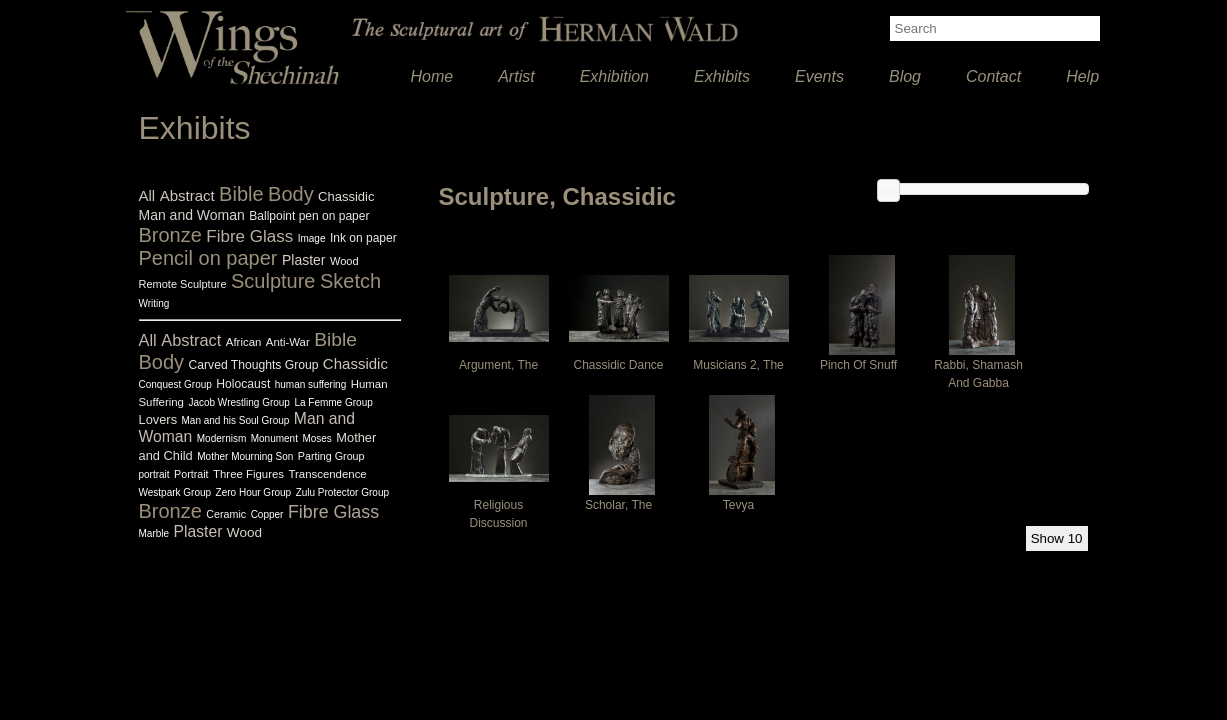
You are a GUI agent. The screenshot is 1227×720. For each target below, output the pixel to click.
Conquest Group (175, 384)
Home (432, 76)
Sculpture (273, 281)
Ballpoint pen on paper (309, 216)
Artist (516, 76)
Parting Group (331, 456)
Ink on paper (363, 238)
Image (312, 238)
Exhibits (722, 76)
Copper (267, 514)
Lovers (158, 419)
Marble (154, 533)
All (147, 195)
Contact (993, 76)
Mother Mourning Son (245, 456)
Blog (905, 76)
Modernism (221, 438)
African (244, 342)
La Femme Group (333, 402)
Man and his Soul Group (236, 420)
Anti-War (288, 342)
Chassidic (346, 196)
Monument (274, 438)
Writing (154, 303)
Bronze (170, 235)
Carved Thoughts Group (254, 365)
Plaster (304, 260)
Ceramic (226, 514)
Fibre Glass (249, 236)
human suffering (311, 384)
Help (1082, 76)
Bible (241, 194)
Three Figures (248, 474)
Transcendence (327, 474)
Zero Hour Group (254, 492)
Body (291, 194)
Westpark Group (175, 492)
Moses (316, 438)
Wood (344, 261)
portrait (154, 474)
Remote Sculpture (183, 284)
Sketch (350, 281)
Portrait (191, 474)
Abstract (187, 195)
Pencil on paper (208, 258)
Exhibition (614, 76)
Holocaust (243, 384)
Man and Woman (192, 215)
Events (819, 76)
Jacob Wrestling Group (239, 402)
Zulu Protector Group (342, 492)
